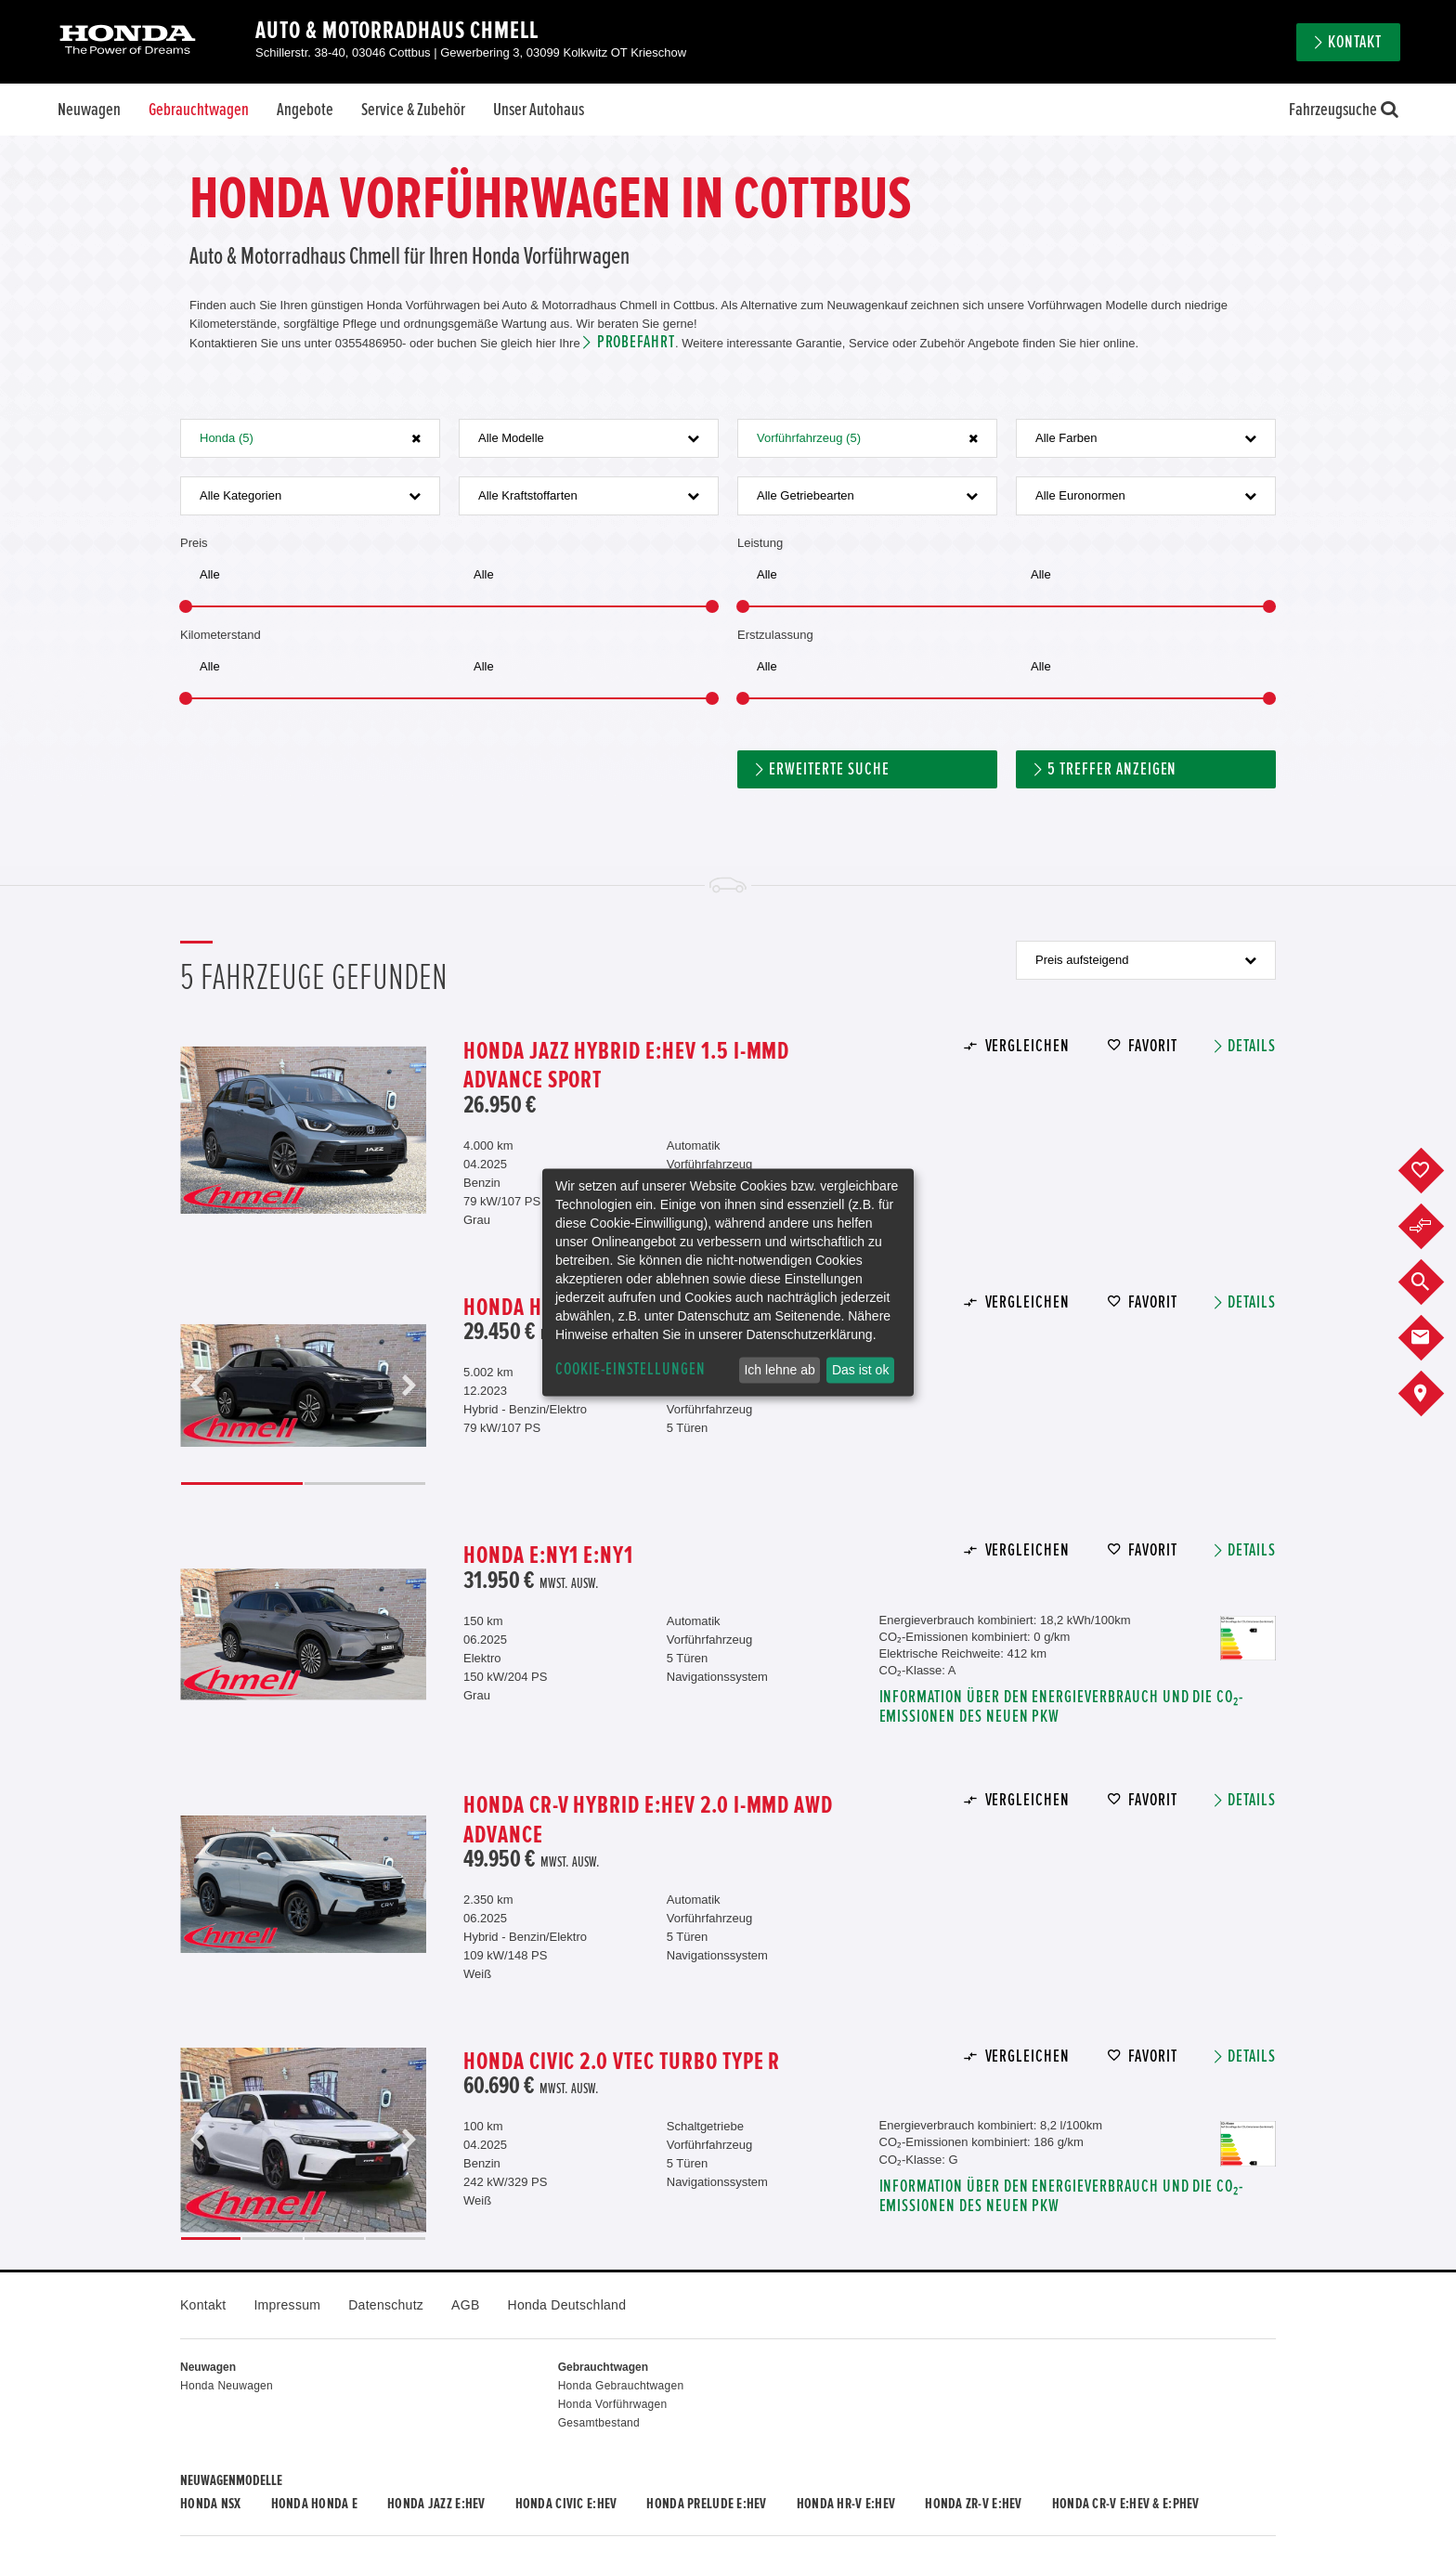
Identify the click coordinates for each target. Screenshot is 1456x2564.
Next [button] (408, 1386)
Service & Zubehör (413, 109)
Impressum (287, 2304)
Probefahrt (636, 342)
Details (1252, 1046)
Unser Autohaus (538, 109)
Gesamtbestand (599, 2422)
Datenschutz (385, 2304)
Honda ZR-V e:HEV (973, 2503)
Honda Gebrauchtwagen (621, 2385)
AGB (465, 2304)
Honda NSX (210, 2503)
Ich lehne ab (779, 1369)
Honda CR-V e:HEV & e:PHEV (1126, 2503)
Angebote (305, 109)
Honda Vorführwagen (613, 2404)
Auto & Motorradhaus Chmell (397, 31)
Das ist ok (860, 1369)
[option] (303, 1129)
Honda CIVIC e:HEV (566, 2503)
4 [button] (395, 2238)
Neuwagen (89, 109)
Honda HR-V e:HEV (846, 2503)
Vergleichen (1027, 1046)
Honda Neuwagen (226, 2385)
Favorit (1152, 1046)
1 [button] (242, 1483)
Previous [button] (197, 1386)
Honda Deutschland (567, 2304)
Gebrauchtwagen (199, 109)
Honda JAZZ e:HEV (436, 2503)
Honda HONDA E (314, 2503)
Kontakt (1355, 42)
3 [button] (334, 2238)
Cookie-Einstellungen (630, 1369)
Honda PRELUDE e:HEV (706, 2503)
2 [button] (365, 1483)
